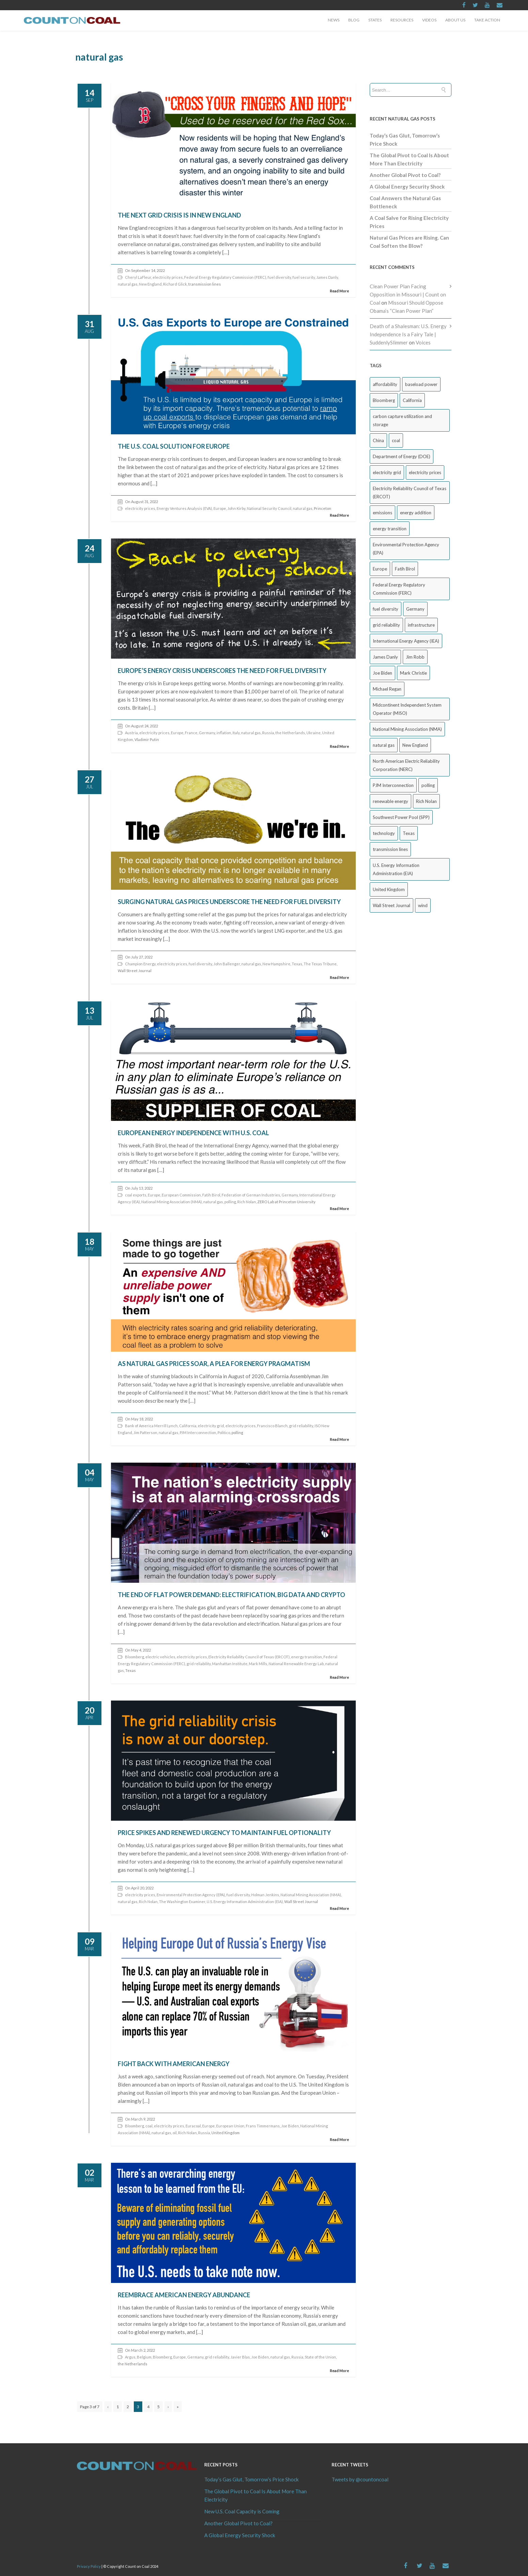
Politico (224, 1432)
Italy (236, 732)
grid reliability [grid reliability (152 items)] (386, 625)
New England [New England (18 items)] (415, 745)
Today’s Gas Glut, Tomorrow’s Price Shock (251, 2479)
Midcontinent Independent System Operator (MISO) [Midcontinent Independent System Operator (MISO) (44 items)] (407, 709)
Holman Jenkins (265, 1895)
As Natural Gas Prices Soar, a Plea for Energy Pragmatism (214, 1363)
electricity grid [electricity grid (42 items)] (387, 472)
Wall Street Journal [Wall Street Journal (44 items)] (391, 905)
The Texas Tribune (320, 964)
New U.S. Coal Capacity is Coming (241, 2511)
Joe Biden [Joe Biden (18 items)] (382, 673)
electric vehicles (160, 1657)
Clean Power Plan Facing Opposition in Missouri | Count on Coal (408, 294)
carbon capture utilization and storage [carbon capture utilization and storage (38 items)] (402, 420)
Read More (339, 291)
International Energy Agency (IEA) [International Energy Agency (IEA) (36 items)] (406, 641)
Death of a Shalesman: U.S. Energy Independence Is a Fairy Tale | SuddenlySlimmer (408, 334)
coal (149, 2126)
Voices (423, 342)
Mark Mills (258, 1663)
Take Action (487, 19)
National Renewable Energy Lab (296, 1663)
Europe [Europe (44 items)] (380, 568)
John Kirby (236, 508)
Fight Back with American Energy (173, 2063)
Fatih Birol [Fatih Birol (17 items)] (405, 568)
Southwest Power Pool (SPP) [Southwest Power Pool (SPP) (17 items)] (401, 817)
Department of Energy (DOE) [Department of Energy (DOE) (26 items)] (401, 456)
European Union (230, 2126)
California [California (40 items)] (412, 400)
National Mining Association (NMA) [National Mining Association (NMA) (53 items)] (407, 729)
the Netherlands (290, 732)
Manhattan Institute (229, 1663)
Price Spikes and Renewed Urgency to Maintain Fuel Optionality (224, 1832)
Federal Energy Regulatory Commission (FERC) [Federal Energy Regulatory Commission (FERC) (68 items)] (399, 589)
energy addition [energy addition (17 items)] (415, 512)
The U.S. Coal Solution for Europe (174, 446)
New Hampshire (276, 964)
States (375, 19)
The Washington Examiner (182, 1901)
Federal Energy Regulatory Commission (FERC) (225, 277)
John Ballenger (226, 964)
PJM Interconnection (198, 1432)
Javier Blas (240, 2357)
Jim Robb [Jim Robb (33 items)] (415, 657)
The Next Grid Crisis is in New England (179, 215)
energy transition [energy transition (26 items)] (389, 528)
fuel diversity (279, 277)
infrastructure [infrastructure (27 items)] (421, 625)
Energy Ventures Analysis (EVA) (184, 508)
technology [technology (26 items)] (384, 833)
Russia (268, 732)
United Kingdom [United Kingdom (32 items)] (389, 889)
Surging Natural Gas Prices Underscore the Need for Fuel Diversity (229, 901)
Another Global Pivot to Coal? (405, 175)
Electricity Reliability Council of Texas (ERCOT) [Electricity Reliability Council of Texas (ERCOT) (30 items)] (409, 492)
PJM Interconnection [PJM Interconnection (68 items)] (393, 785)
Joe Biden (290, 2126)
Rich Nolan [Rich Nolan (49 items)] (426, 801)
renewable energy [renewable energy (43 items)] (390, 801)
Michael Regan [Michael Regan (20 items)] (387, 689)
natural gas (128, 284)
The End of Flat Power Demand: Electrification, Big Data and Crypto (231, 1594)
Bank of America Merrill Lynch (151, 1425)
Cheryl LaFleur (138, 277)
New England (150, 284)
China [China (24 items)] (378, 440)
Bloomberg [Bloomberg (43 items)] (384, 400)
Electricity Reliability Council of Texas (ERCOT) (249, 1657)
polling (230, 1202)
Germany (207, 732)
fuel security (303, 277)
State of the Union (320, 2357)
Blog (353, 19)
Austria (131, 732)
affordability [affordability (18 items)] (385, 384)
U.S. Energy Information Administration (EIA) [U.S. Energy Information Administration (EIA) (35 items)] (396, 869)
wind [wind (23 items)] (423, 905)
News (333, 19)
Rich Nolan (246, 1202)
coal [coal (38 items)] (396, 440)
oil (175, 2132)
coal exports (135, 1195)
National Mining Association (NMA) (171, 1202)
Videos (429, 19)
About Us (455, 19)
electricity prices (168, 277)
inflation (224, 732)
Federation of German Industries (251, 1195)
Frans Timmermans (263, 2126)
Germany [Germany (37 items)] (415, 609)
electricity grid (211, 1425)
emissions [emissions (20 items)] (382, 512)
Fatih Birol (211, 1195)
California (187, 1425)
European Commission (181, 1195)
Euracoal (193, 2126)
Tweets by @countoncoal (360, 2479)
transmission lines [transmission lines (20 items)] (390, 849)
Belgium (144, 2357)
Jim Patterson (145, 1432)
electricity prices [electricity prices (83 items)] (425, 472)
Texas (297, 964)
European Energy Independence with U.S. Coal (193, 1133)
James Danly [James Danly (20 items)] (385, 657)
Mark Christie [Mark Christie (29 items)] (413, 673)
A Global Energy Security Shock (407, 186)
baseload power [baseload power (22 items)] (421, 384)
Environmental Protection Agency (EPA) (191, 1895)
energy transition (306, 1657)
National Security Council (269, 508)
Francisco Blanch (272, 1425)
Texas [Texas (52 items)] (409, 833)
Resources (401, 19)
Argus (130, 2357)
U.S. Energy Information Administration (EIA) (245, 1901)
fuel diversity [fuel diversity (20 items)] (385, 609)
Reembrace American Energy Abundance (184, 2295)
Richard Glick (175, 284)
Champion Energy (140, 964)
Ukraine (313, 732)
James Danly (327, 277)
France (191, 732)
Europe (219, 508)
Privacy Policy (89, 2566)
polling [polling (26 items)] (428, 785)
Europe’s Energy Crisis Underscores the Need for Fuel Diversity (222, 670)
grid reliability (301, 1425)
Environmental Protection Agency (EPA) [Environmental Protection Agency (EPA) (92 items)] (406, 549)
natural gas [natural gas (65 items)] (384, 745)
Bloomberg (134, 1657)
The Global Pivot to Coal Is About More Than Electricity (255, 2495)
